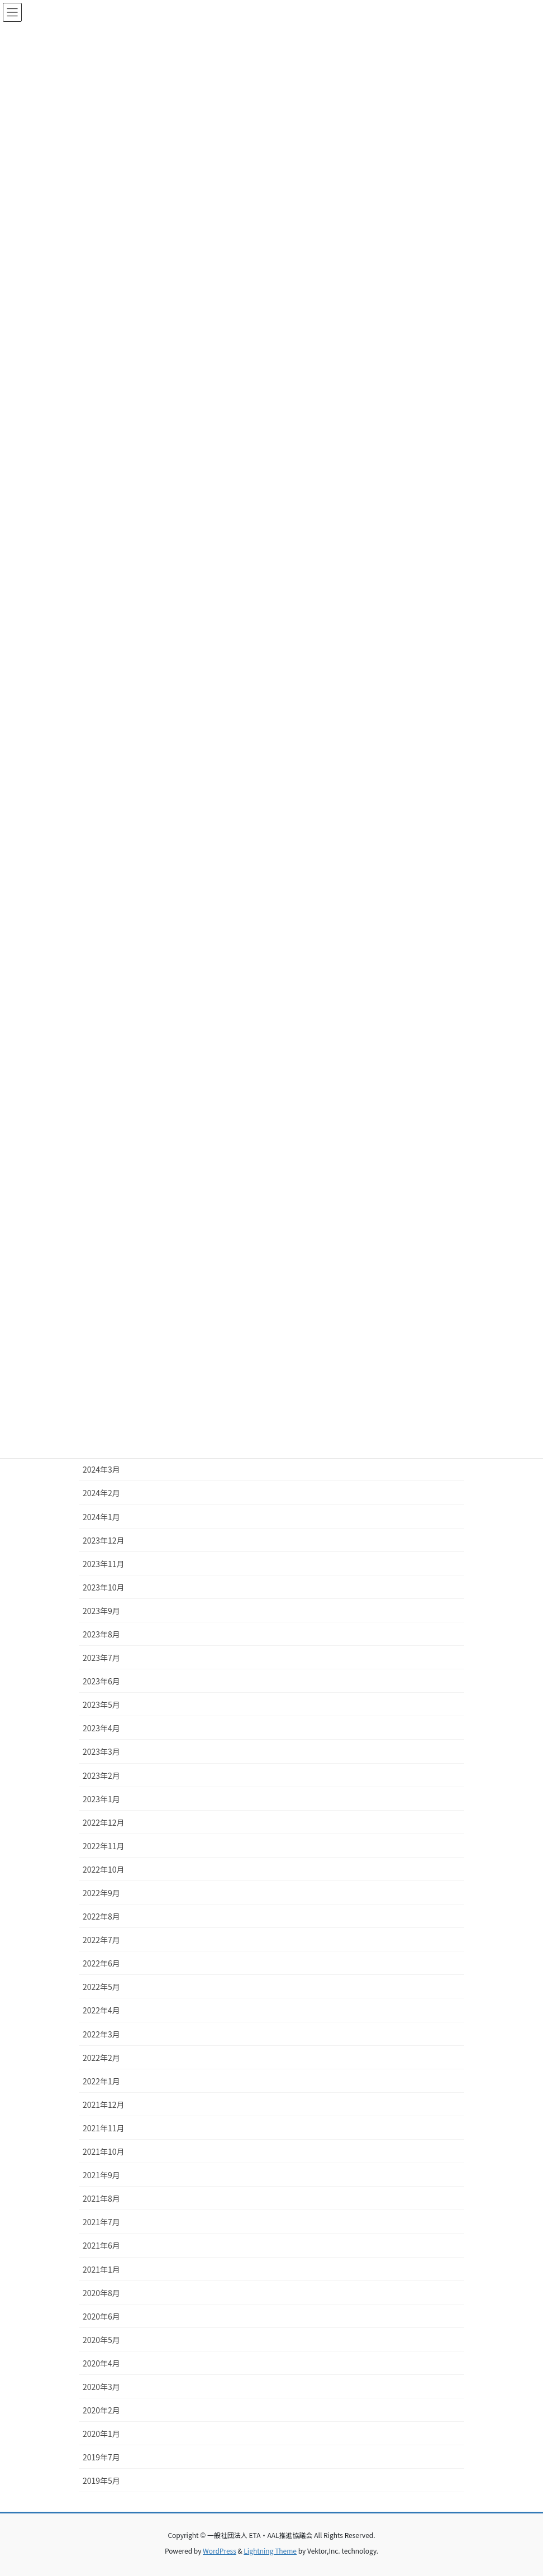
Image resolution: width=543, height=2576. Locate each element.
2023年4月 (101, 1728)
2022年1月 (101, 2081)
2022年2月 (101, 2057)
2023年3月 (101, 1751)
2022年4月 (101, 2010)
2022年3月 (101, 2034)
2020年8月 (101, 2292)
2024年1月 (101, 1516)
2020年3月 (101, 2386)
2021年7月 (101, 2221)
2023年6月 (101, 1681)
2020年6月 (101, 2316)
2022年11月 (104, 1845)
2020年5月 (101, 2339)
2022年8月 (101, 1916)
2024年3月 (101, 1469)
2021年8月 (101, 2198)
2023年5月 (101, 1704)
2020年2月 (101, 2410)
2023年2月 (101, 1775)
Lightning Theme (270, 2550)
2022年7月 (101, 1939)
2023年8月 (101, 1634)
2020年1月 (101, 2433)
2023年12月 (104, 1540)
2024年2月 (101, 1492)
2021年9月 (101, 2174)
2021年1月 (101, 2269)
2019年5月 (101, 2480)
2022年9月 (101, 1892)
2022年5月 (101, 1986)
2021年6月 (101, 2245)
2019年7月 (101, 2457)
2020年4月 (101, 2363)
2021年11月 (104, 2128)
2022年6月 (101, 1963)
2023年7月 (101, 1657)
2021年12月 (104, 2104)
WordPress (219, 2550)
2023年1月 (101, 1798)
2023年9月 (101, 1610)
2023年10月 (104, 1587)
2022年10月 (104, 1869)
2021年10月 (104, 2151)
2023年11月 (104, 1563)
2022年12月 (104, 1822)
